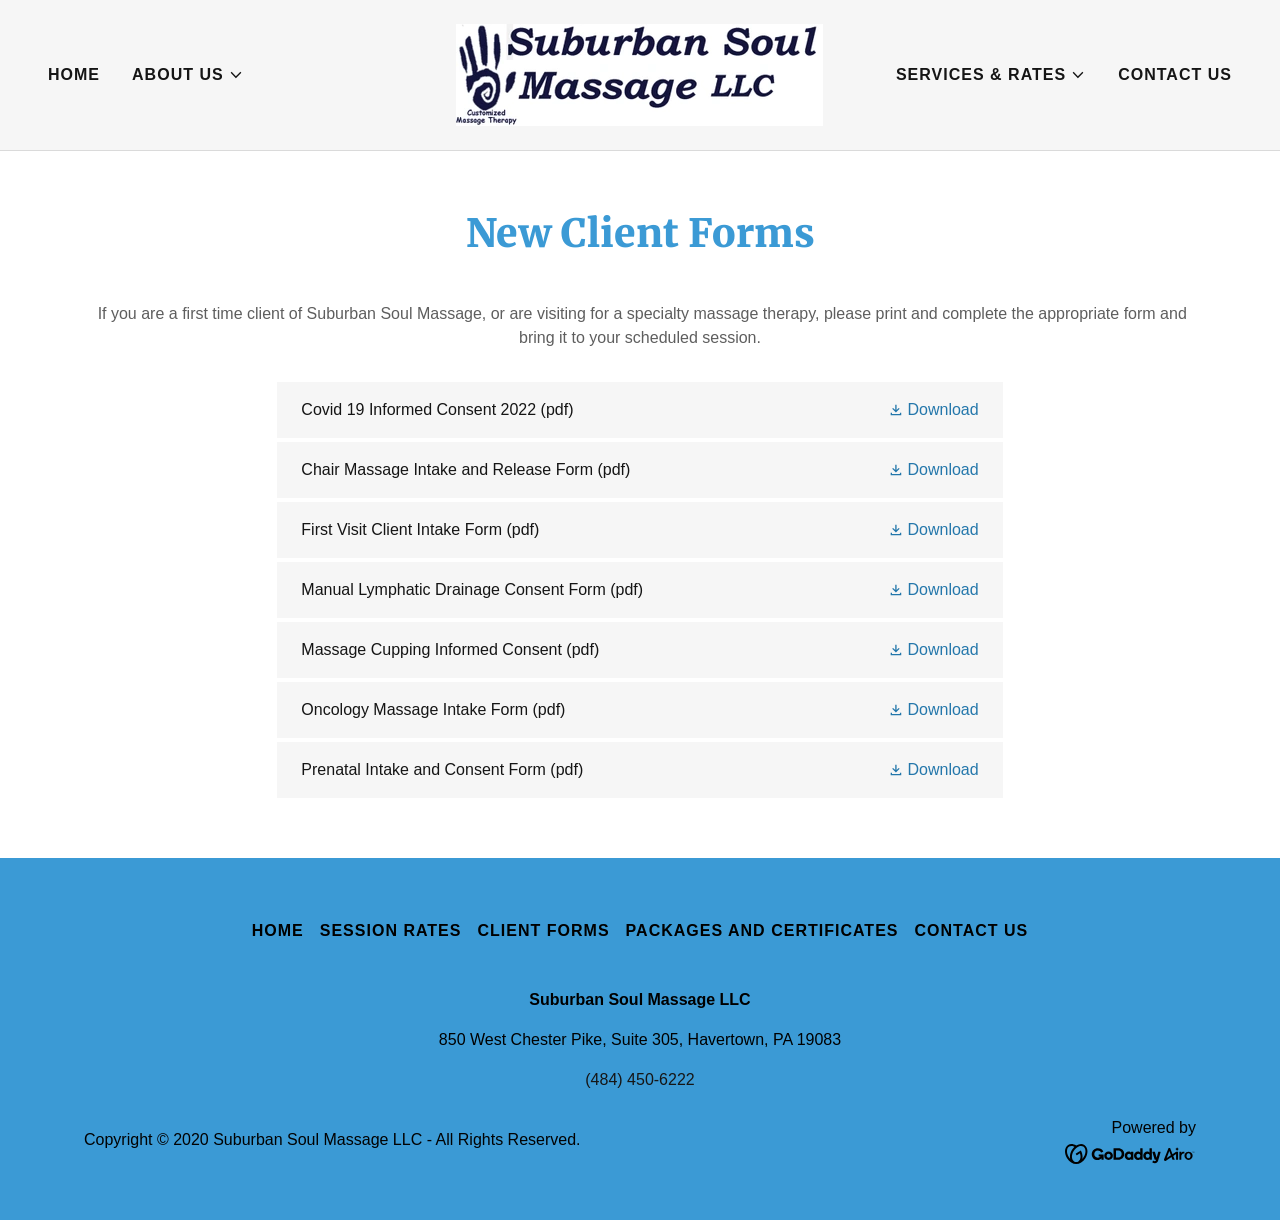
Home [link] (74, 74)
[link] (639, 73)
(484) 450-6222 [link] (639, 1079)
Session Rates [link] (391, 930)
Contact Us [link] (1175, 74)
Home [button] (278, 930)
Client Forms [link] (543, 930)
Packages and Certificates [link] (762, 930)
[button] (188, 75)
